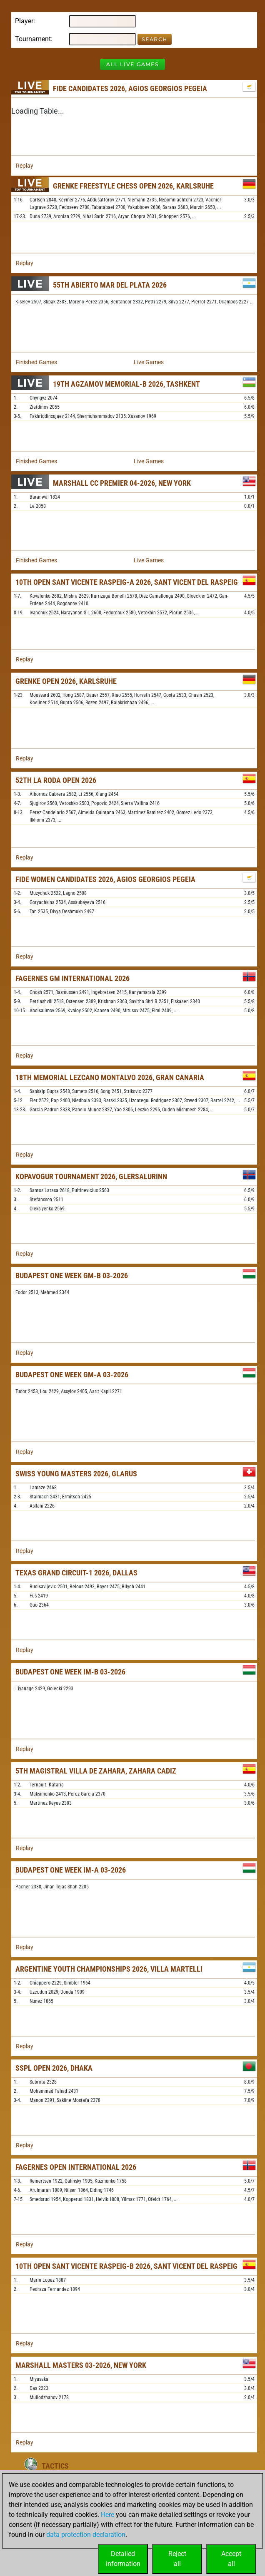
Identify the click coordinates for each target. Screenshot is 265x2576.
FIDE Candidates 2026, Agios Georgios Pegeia (130, 88)
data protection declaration (85, 2535)
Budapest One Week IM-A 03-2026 (70, 1870)
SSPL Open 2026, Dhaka (53, 2068)
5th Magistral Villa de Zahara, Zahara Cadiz (95, 1770)
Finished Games (36, 362)
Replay (24, 165)
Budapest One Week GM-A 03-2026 (71, 1374)
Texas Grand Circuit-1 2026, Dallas (76, 1572)
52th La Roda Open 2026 (55, 780)
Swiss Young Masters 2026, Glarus (76, 1473)
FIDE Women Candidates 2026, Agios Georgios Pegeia (105, 879)
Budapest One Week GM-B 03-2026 (71, 1275)
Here (107, 2515)
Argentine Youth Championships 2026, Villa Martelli (108, 1969)
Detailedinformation (123, 2559)
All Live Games (132, 64)
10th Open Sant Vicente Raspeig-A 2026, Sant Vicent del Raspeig (126, 582)
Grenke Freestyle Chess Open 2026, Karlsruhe (133, 185)
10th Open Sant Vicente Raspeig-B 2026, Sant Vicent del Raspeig (126, 2266)
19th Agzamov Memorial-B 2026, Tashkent (126, 384)
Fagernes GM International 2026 (72, 978)
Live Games (149, 362)
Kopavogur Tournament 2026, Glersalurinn (91, 1176)
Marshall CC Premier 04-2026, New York (122, 483)
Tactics (55, 2466)
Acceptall (231, 2559)
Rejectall (177, 2559)
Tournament (33, 39)
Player (24, 21)
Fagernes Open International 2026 (75, 2167)
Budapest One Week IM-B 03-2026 (70, 1671)
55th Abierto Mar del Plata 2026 (110, 285)
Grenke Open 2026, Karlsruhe (66, 681)
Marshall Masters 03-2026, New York (80, 2365)
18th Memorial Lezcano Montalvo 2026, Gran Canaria (109, 1077)
